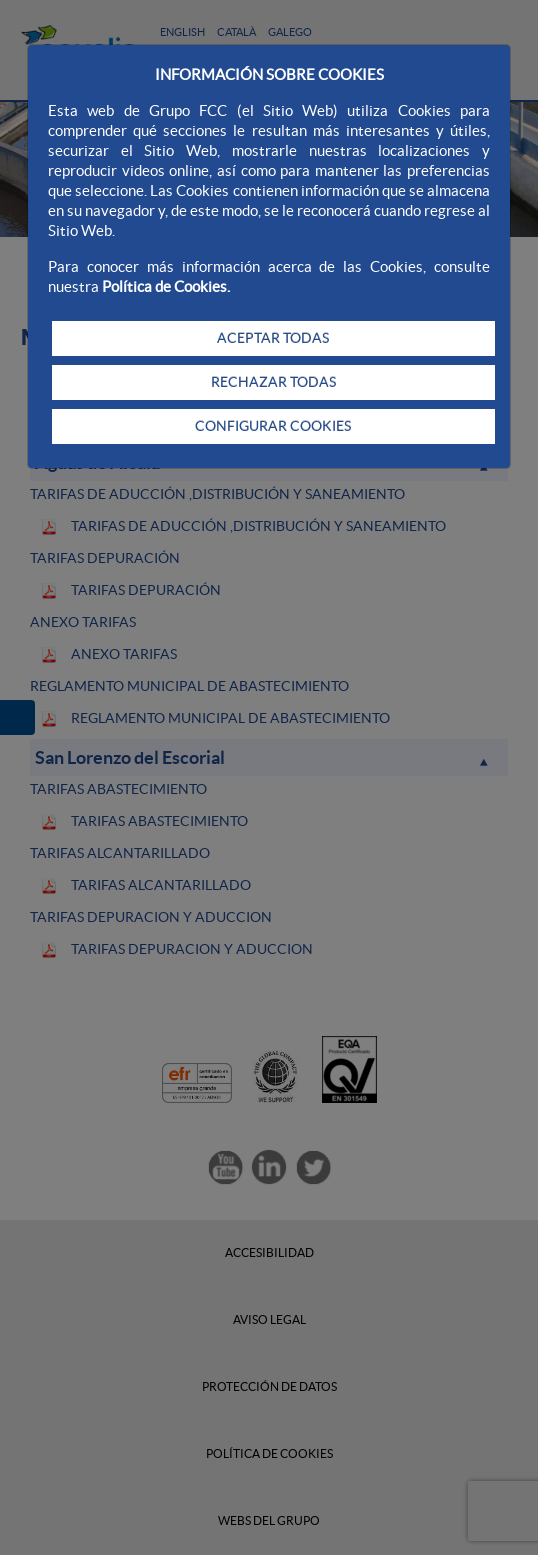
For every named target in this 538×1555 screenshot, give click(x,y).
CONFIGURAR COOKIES (273, 426)
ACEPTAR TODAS (273, 338)
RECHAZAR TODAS (273, 382)
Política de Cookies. (166, 286)
